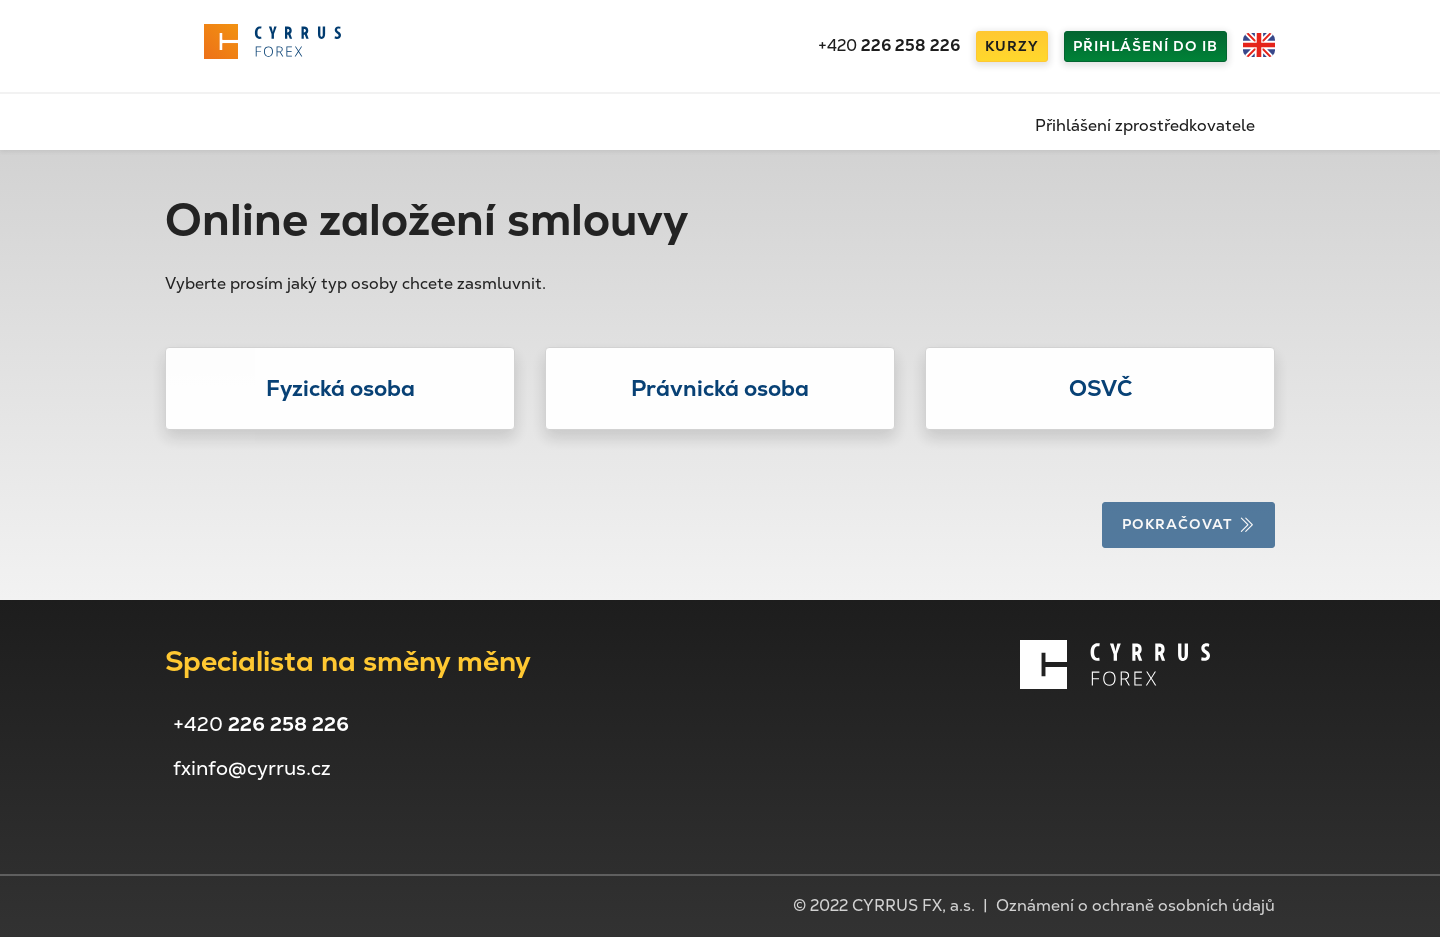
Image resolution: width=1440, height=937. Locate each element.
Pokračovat (1188, 524)
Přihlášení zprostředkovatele (1145, 125)
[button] (340, 388)
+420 (889, 45)
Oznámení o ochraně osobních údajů (1135, 905)
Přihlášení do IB (1145, 46)
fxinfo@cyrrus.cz (252, 768)
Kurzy (1012, 46)
